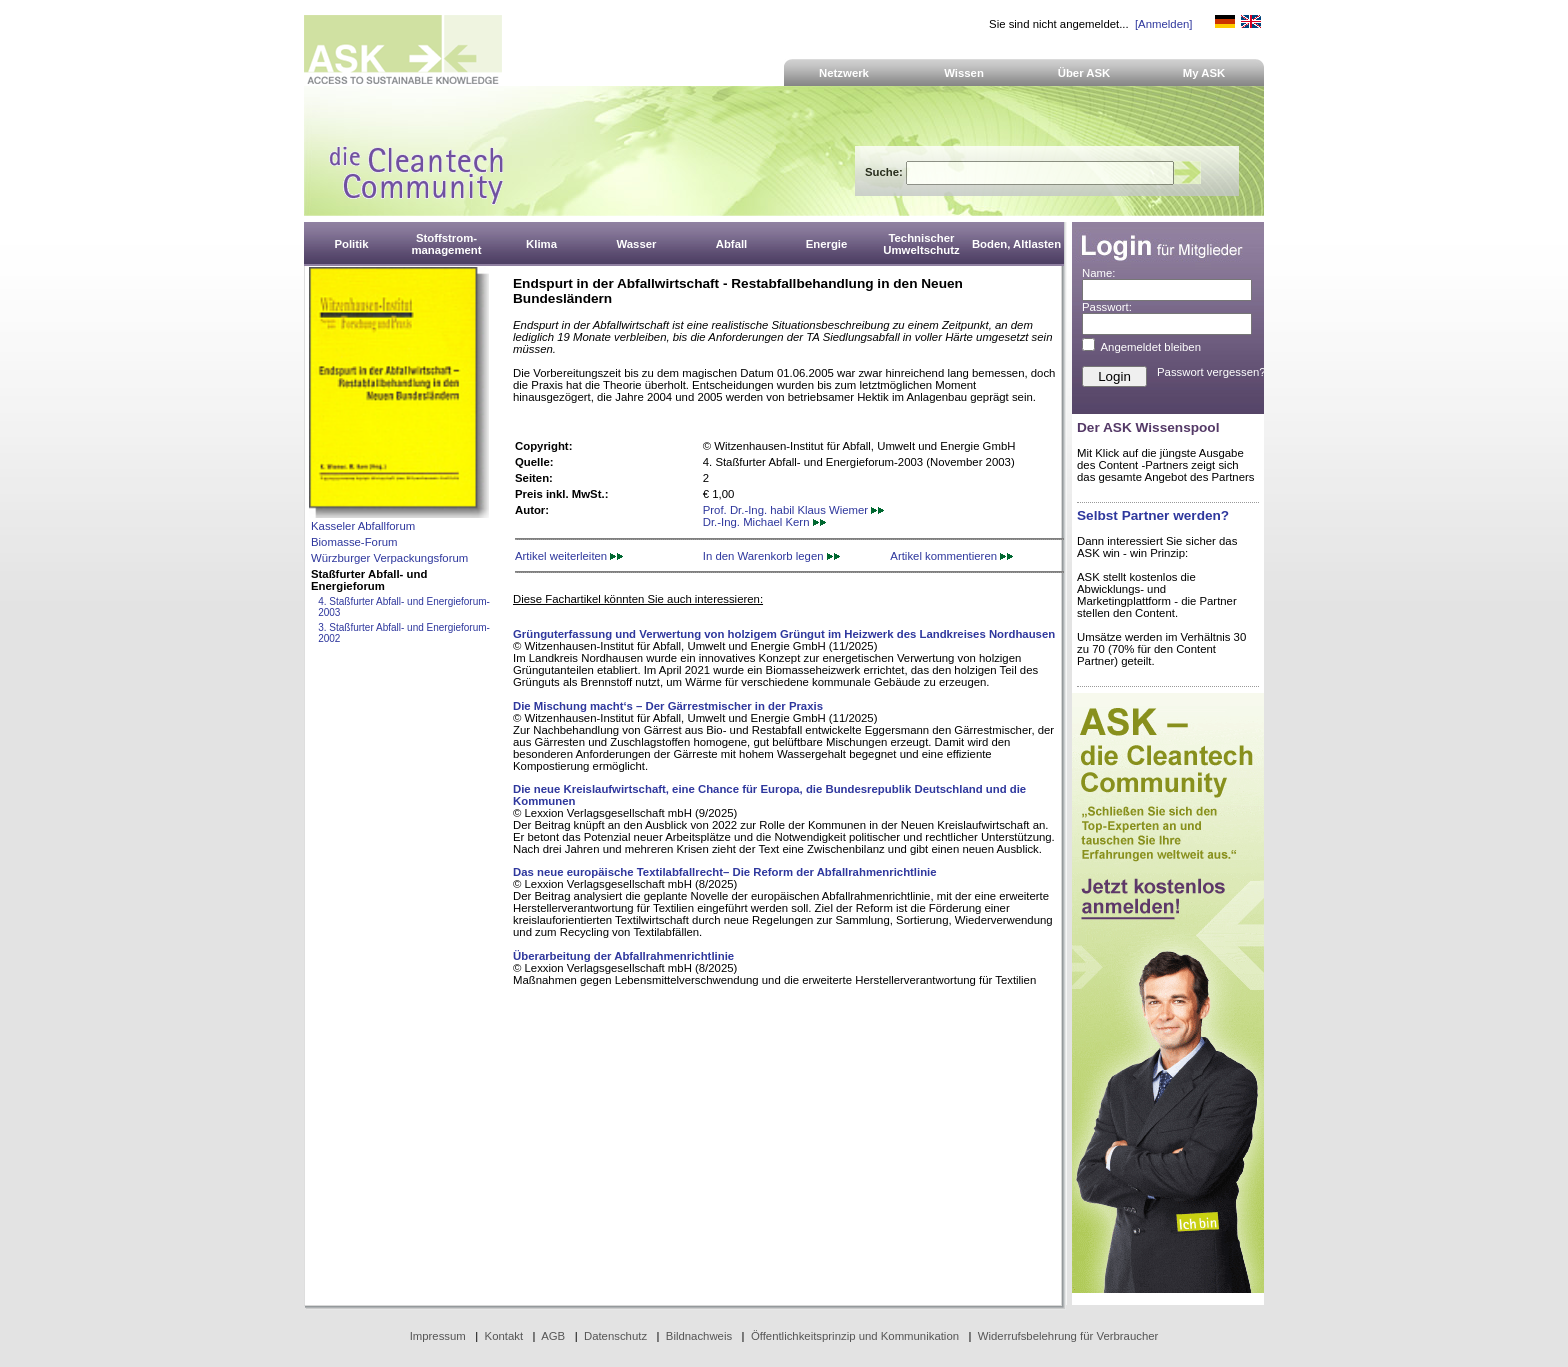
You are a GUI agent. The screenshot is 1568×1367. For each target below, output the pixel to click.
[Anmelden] (1163, 24)
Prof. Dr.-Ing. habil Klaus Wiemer (794, 510)
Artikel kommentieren (951, 556)
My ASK (1204, 73)
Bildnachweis (699, 1336)
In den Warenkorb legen (771, 556)
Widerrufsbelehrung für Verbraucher (1068, 1336)
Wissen (964, 73)
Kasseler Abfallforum (363, 526)
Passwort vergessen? (1211, 372)
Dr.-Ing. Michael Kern (764, 522)
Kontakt (504, 1336)
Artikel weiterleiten (569, 556)
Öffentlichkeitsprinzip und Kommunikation (855, 1336)
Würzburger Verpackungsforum (389, 558)
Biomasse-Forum (354, 542)
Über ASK (1084, 73)
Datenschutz (615, 1336)
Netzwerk (844, 73)
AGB (553, 1336)
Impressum (438, 1336)
